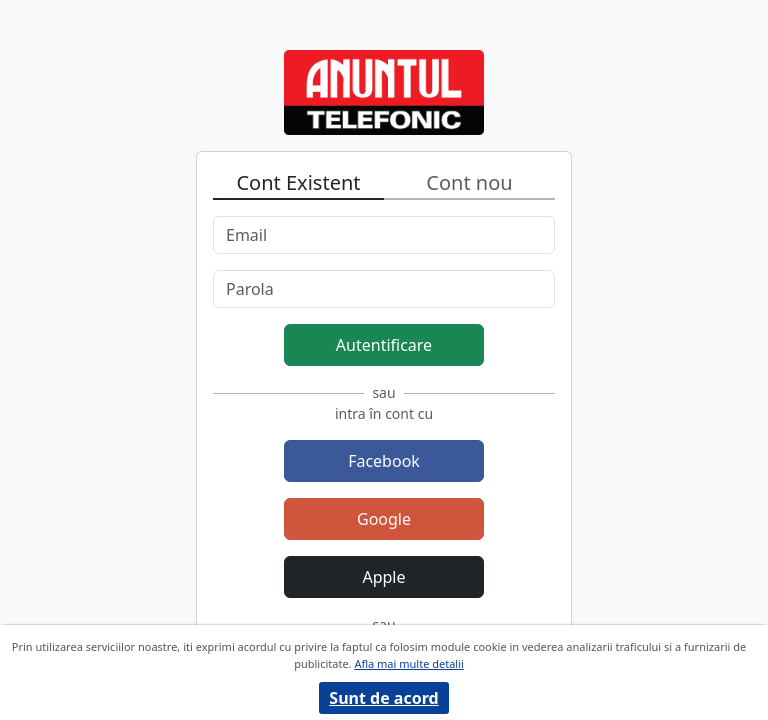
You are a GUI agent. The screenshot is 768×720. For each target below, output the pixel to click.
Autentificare (384, 345)
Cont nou (469, 182)
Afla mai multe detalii (408, 663)
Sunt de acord (383, 698)
